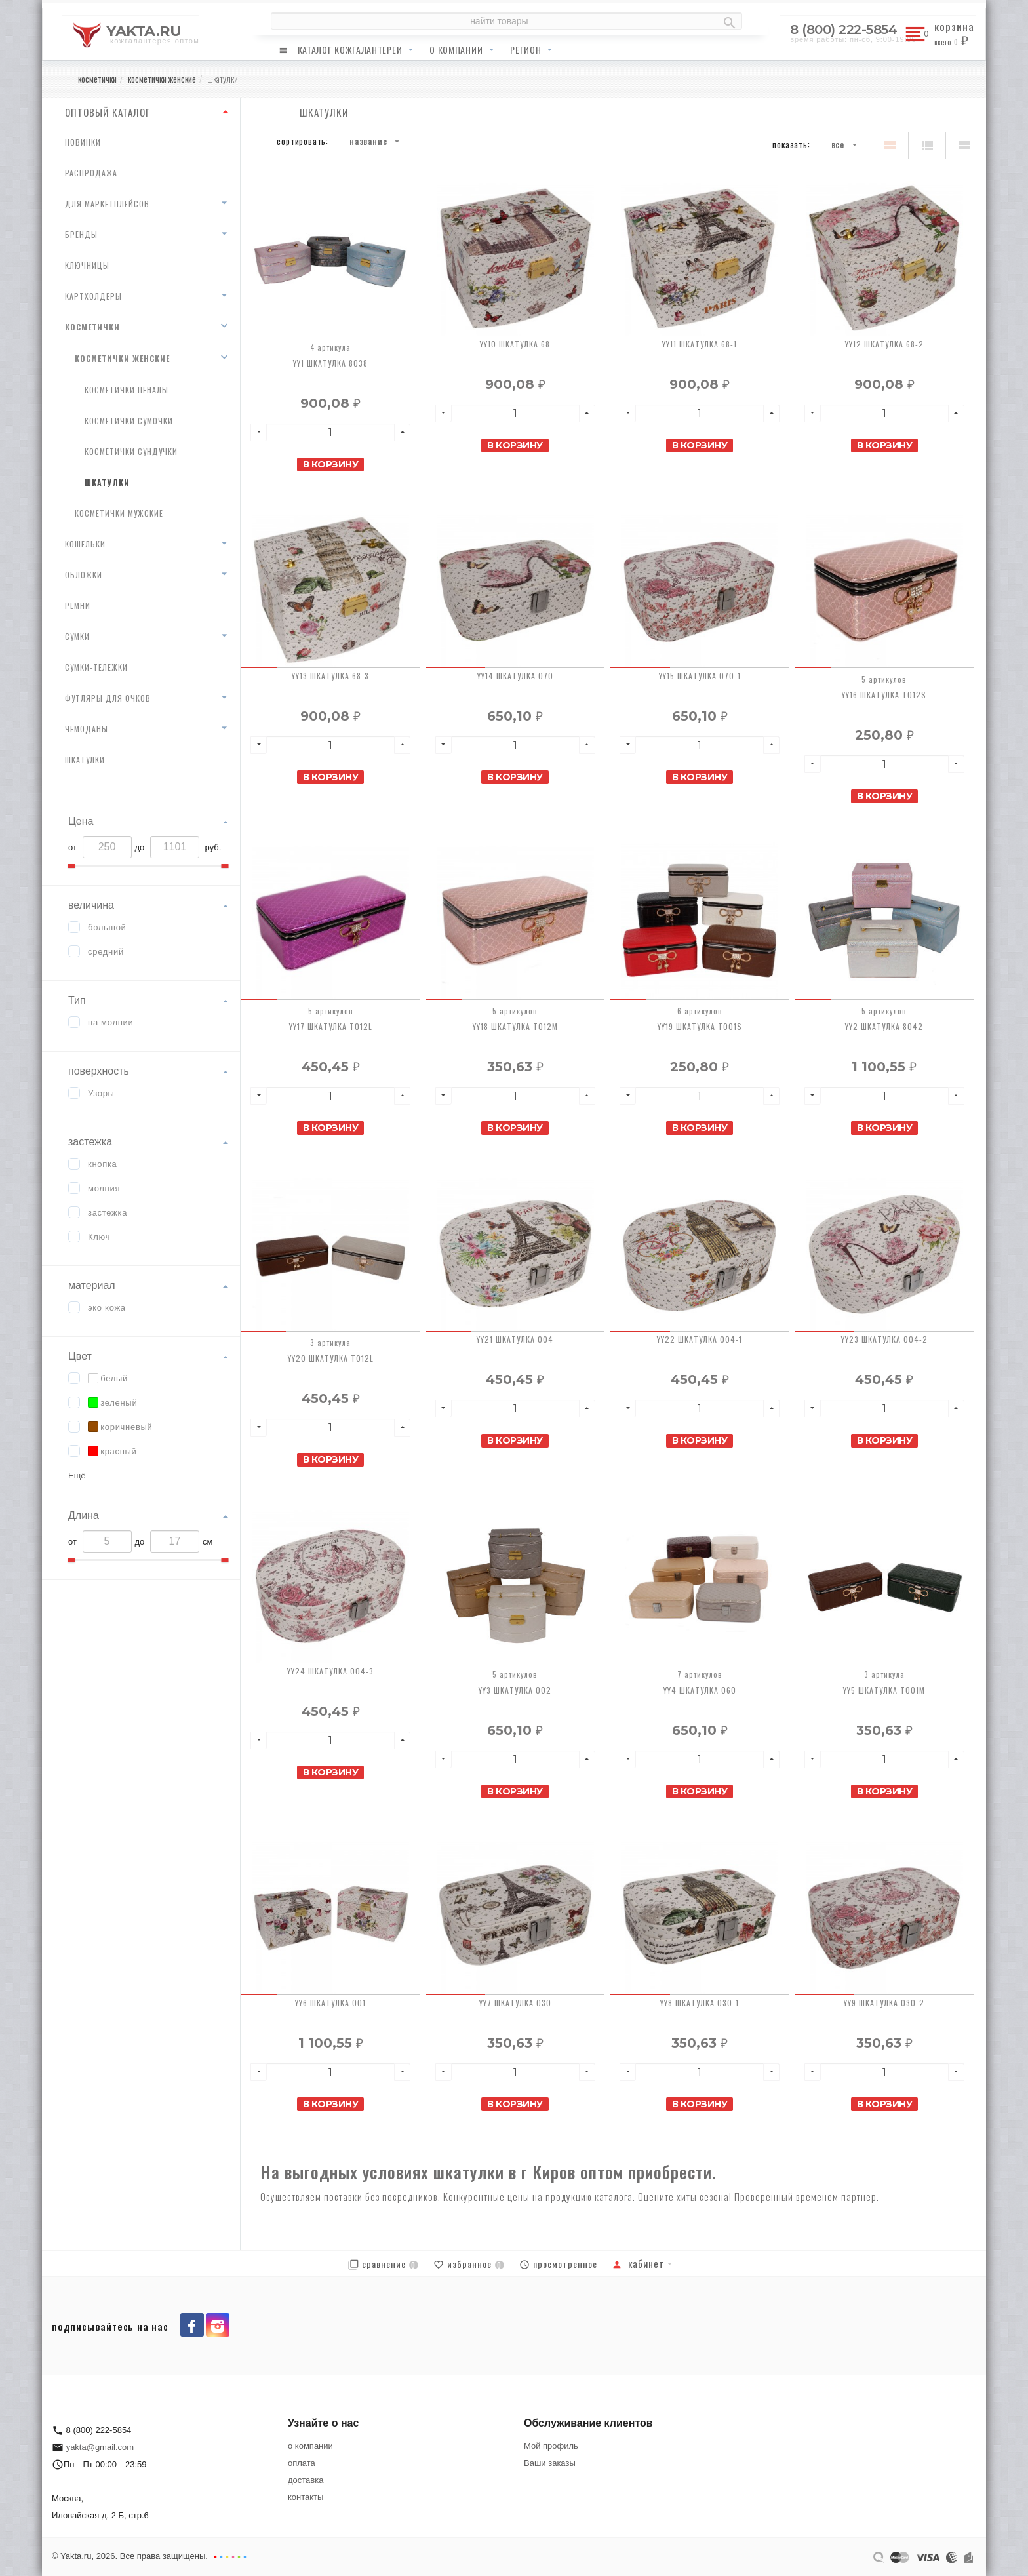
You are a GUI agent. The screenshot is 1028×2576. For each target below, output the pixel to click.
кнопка (102, 1164)
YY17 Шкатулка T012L (330, 1026)
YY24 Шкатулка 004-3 (330, 1671)
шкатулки (107, 482)
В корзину (331, 464)
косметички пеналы (126, 389)
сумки (77, 636)
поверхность (98, 1071)
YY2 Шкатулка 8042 (884, 1026)
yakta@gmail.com (100, 2447)
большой (107, 927)
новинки (83, 142)
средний (106, 952)
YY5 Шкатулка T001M (884, 1690)
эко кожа (107, 1308)
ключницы (87, 265)
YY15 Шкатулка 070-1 (700, 675)
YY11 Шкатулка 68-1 (699, 344)
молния (104, 1188)
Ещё (77, 1475)
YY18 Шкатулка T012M (515, 1026)
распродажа (91, 172)
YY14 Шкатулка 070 (515, 675)
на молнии (111, 1022)
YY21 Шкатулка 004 (515, 1339)
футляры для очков (108, 697)
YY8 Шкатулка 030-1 (699, 2002)
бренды (81, 234)
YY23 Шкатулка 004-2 (884, 1339)
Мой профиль (551, 2446)
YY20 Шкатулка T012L (331, 1358)
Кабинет (638, 2263)
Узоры (101, 1093)
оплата (301, 2463)
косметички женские (122, 358)
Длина (83, 1515)
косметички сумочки (129, 420)
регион (525, 49)
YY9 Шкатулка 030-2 (884, 2002)
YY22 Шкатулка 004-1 (699, 1339)
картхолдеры (93, 296)
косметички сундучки (131, 451)
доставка (305, 2480)
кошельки (85, 543)
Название (368, 141)
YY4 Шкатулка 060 (699, 1690)
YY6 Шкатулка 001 (330, 2002)
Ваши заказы (550, 2463)
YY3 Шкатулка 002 (515, 1690)
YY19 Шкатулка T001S (700, 1026)
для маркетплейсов (107, 203)
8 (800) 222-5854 (843, 29)
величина (91, 905)
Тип (77, 1000)
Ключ (99, 1237)
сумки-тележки (96, 667)
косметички (92, 326)
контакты (305, 2497)
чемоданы (86, 728)
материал (91, 1285)
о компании (456, 49)
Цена (80, 821)
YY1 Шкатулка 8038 (330, 363)
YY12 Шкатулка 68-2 (884, 344)
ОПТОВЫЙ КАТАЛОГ (107, 112)
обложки (83, 574)
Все (837, 144)
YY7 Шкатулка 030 (515, 2002)
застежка (90, 1141)
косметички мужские (119, 513)
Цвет (80, 1356)
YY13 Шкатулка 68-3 (330, 675)
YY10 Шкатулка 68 (515, 344)
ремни (77, 605)
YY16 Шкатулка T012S (884, 694)
